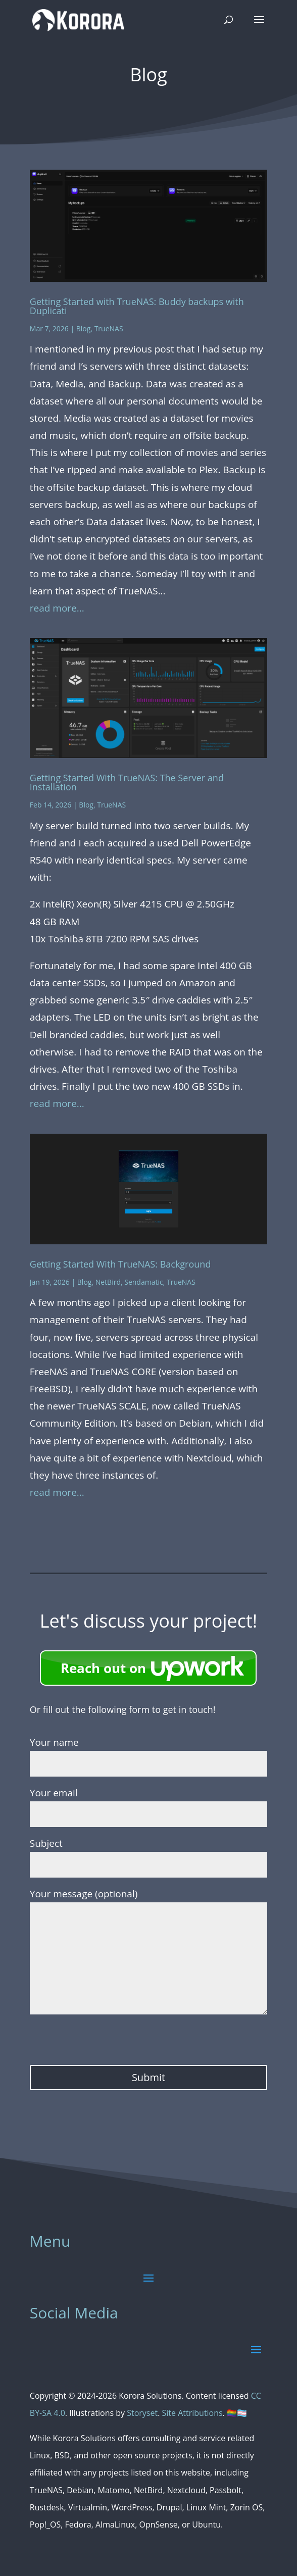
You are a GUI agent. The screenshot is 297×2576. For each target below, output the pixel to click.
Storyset (142, 2412)
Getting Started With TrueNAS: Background (120, 1264)
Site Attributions (192, 2412)
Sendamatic (143, 1282)
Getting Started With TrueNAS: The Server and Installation (127, 782)
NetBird (108, 1282)
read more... (57, 608)
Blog (83, 328)
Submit (148, 2077)
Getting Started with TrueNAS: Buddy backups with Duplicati (137, 306)
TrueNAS (108, 328)
